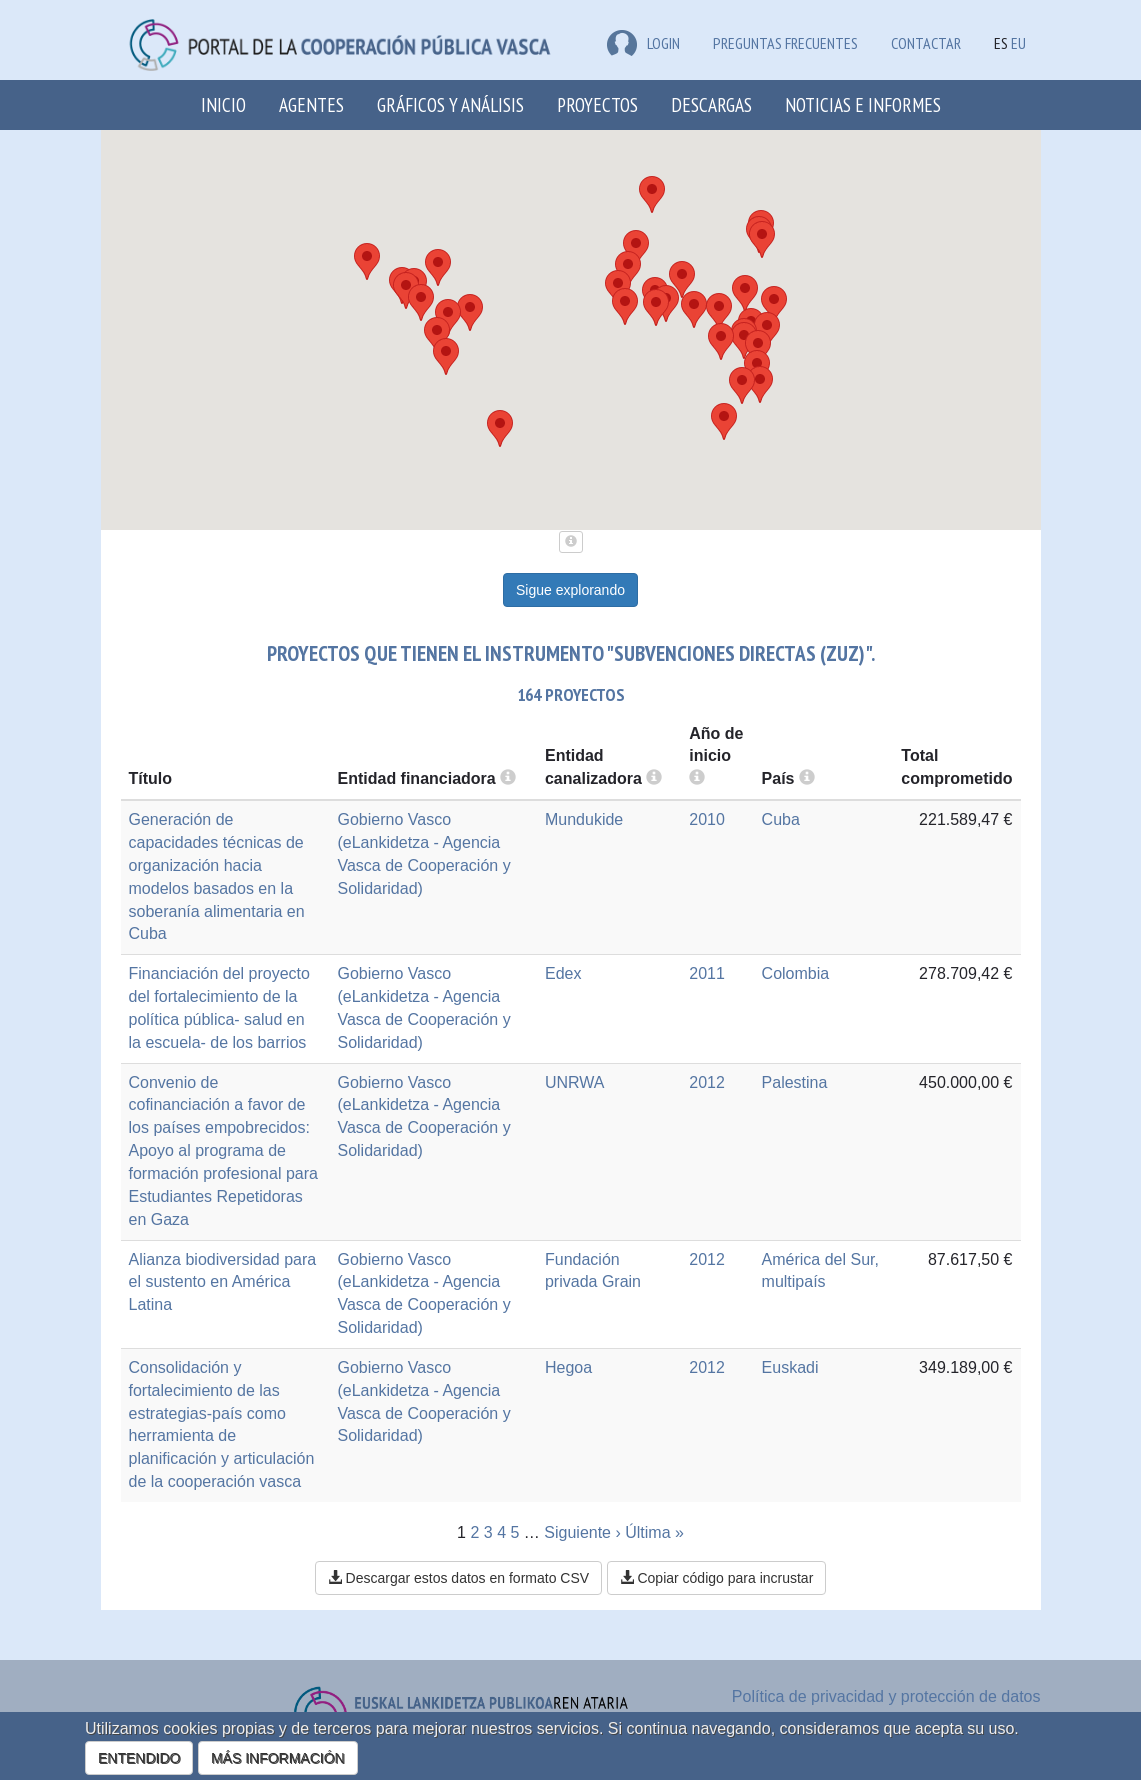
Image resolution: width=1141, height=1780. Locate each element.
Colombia (796, 973)
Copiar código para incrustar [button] (717, 1578)
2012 (707, 1082)
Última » (654, 1532)
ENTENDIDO (139, 1758)
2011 (707, 973)
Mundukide (584, 819)
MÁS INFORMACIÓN (278, 1758)
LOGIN (643, 43)
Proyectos (597, 104)
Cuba (781, 819)
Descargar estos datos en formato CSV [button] (458, 1578)
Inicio (223, 104)
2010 (707, 819)
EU (1018, 43)
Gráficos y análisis (450, 104)
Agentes (311, 104)
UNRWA (575, 1082)
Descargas (711, 104)
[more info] (697, 778)
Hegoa (568, 1367)
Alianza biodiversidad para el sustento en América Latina (223, 1282)
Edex (563, 973)
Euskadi (790, 1367)
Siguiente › (582, 1532)
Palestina (795, 1082)
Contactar (926, 43)
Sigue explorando (570, 590)
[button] (745, 293)
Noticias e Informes (863, 104)
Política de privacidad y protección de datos (886, 1696)
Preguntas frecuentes (785, 43)
